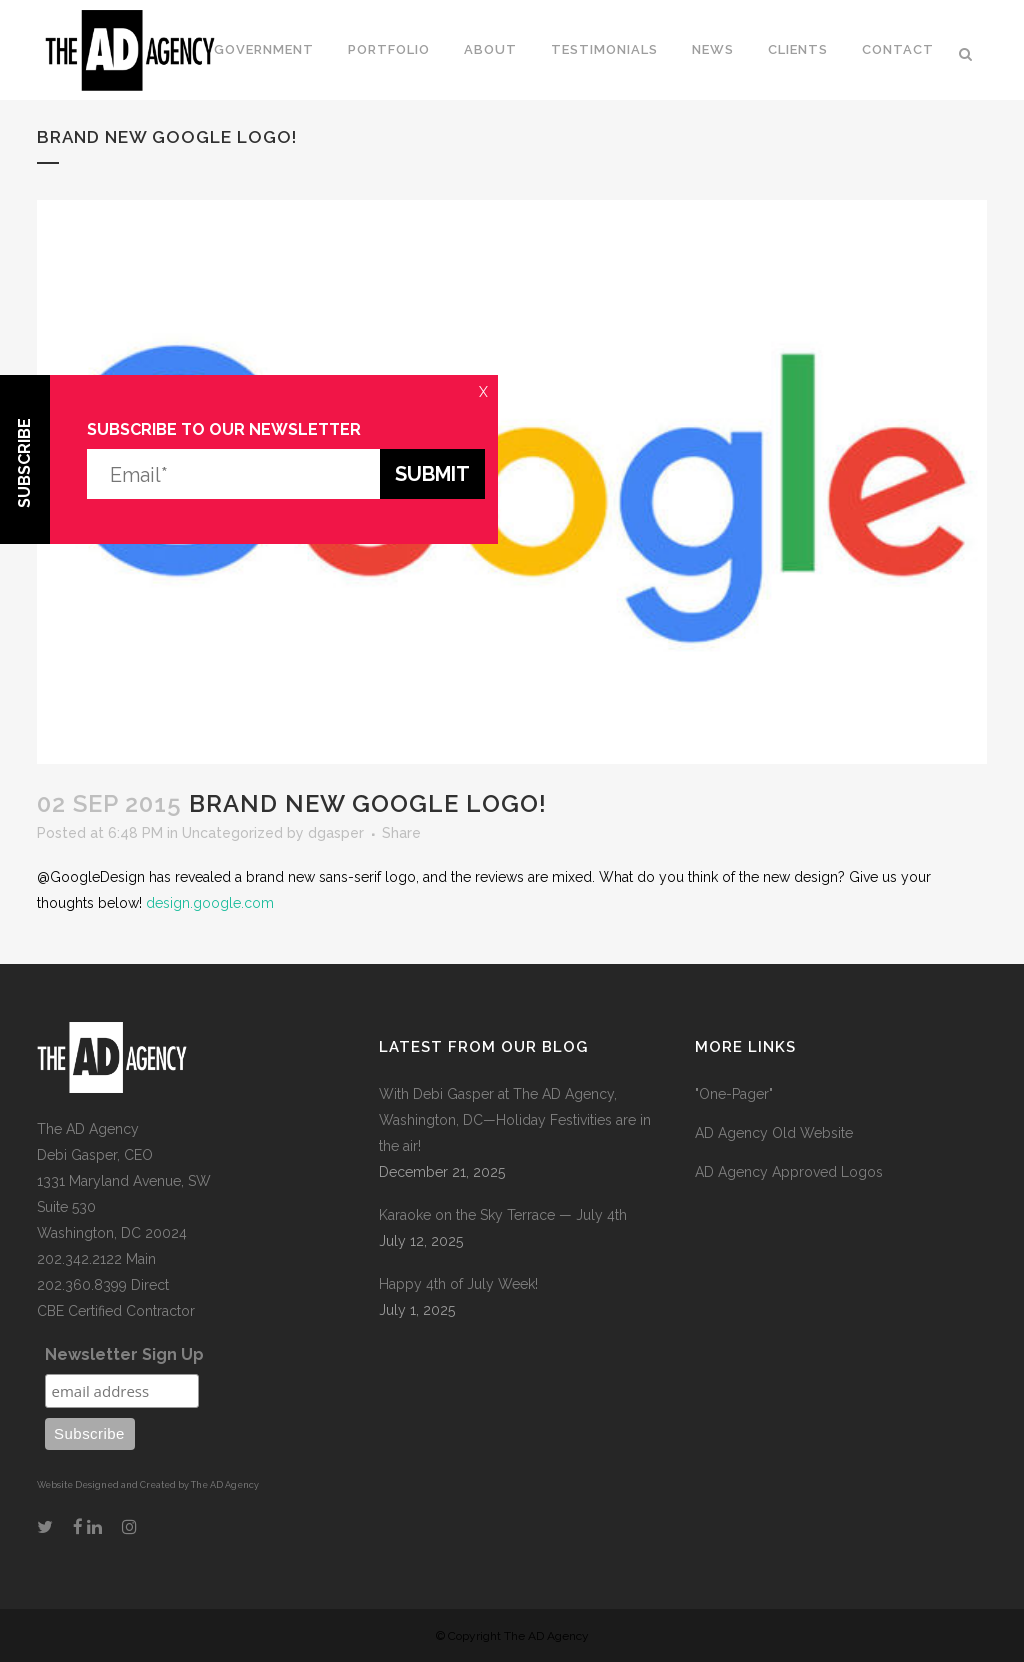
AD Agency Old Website (774, 1133)
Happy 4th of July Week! (458, 1284)
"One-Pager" (734, 1094)
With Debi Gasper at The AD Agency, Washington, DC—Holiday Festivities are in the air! (515, 1120)
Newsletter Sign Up (124, 1354)
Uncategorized (232, 833)
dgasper (336, 833)
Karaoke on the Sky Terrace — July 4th (503, 1215)
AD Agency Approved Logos (789, 1172)
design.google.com (210, 903)
